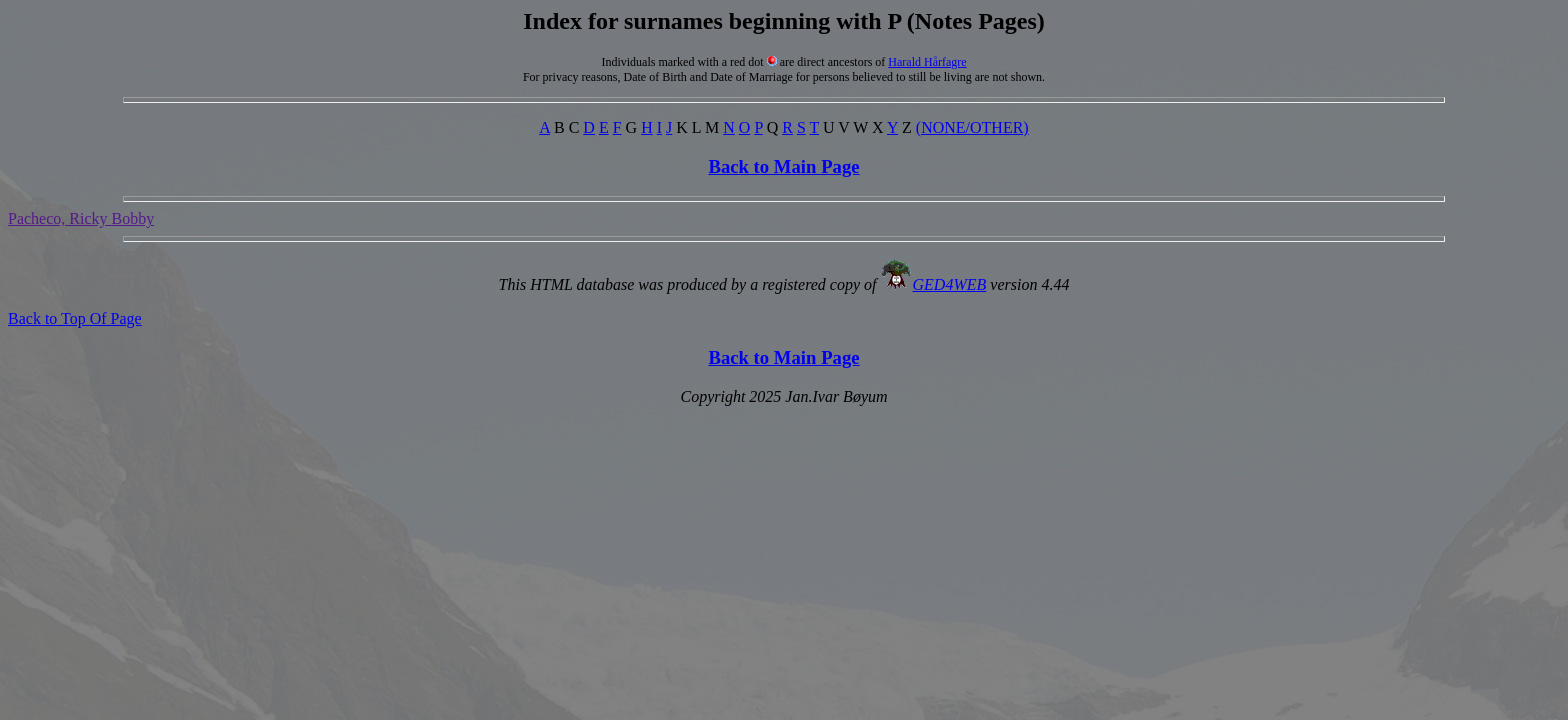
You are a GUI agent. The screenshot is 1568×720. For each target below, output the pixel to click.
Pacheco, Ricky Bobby (81, 218)
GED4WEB (950, 284)
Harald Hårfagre (927, 62)
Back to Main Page (783, 166)
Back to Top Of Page (75, 318)
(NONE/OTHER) (972, 127)
